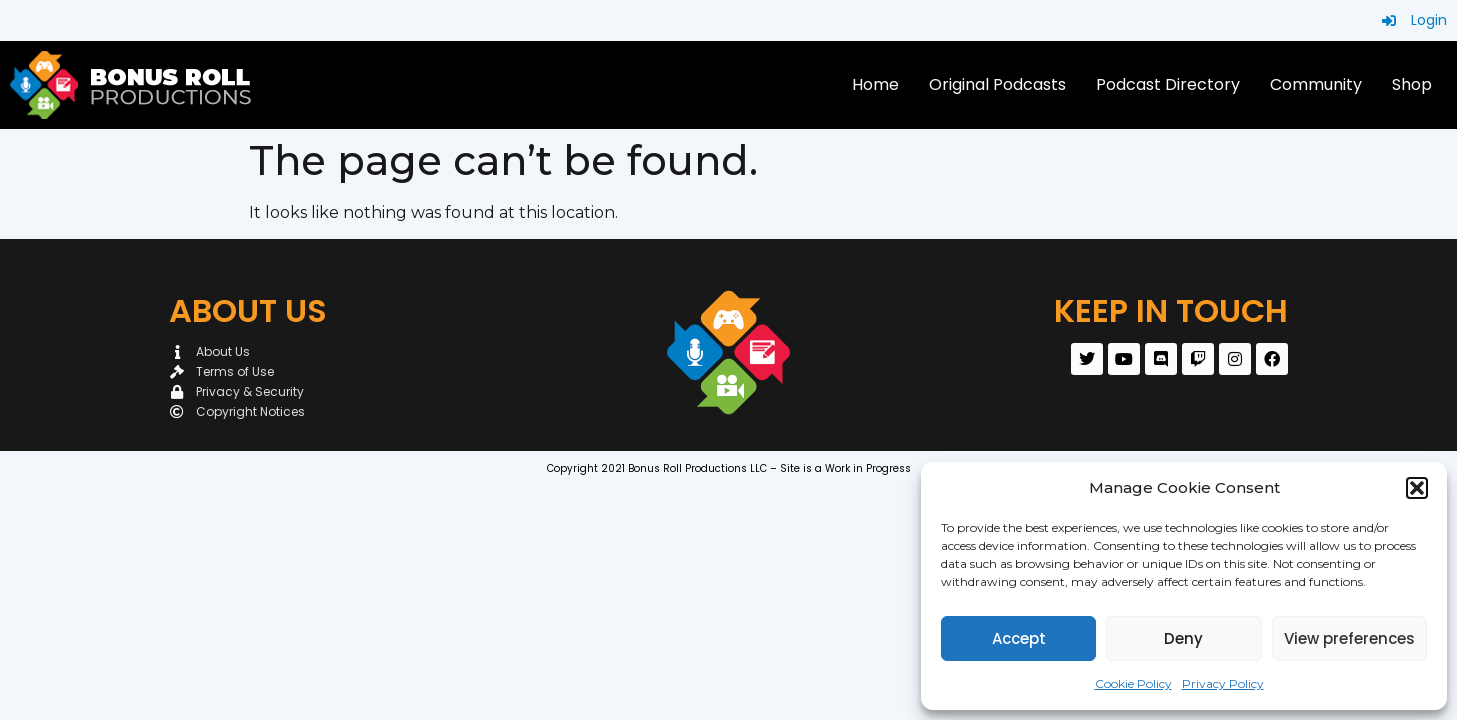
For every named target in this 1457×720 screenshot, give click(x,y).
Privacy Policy (1223, 683)
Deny (1183, 638)
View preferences (1349, 638)
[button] (1417, 488)
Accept (1019, 638)
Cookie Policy (1133, 683)
